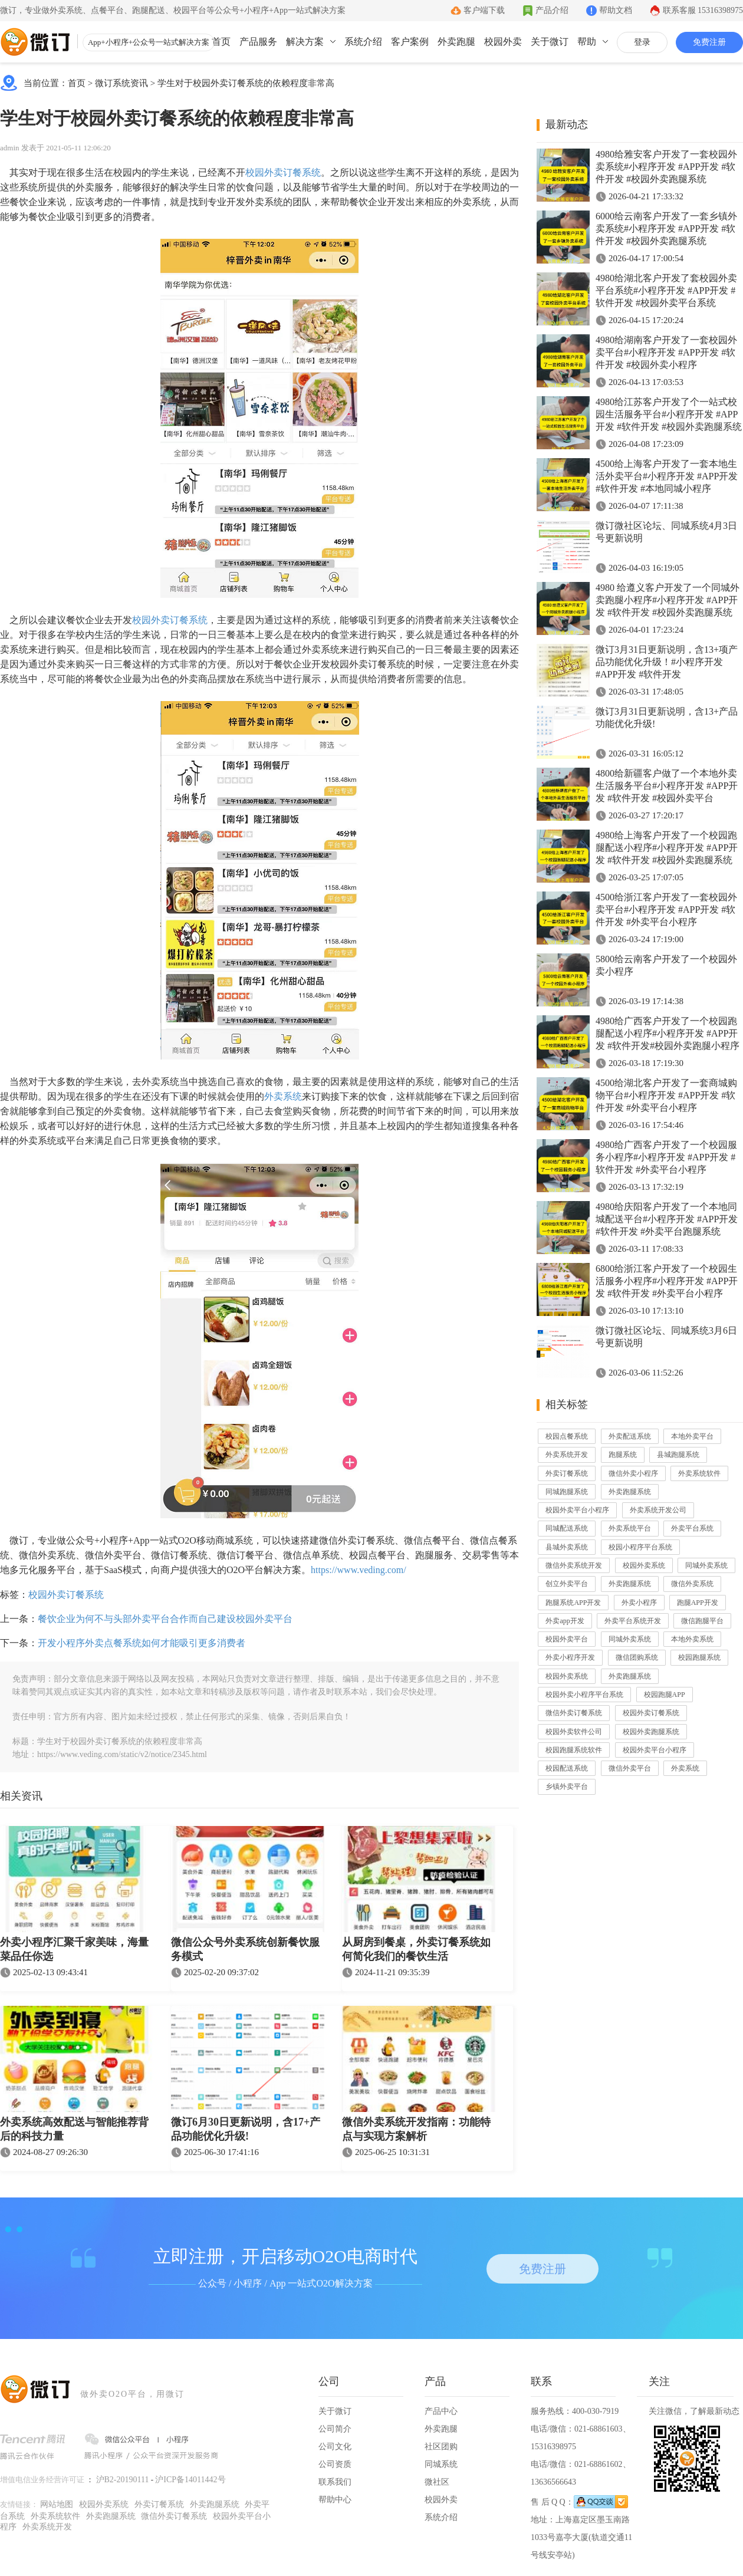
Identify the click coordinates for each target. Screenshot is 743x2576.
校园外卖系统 (644, 1565)
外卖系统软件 (699, 1473)
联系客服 (703, 10)
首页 (221, 42)
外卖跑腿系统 (630, 1492)
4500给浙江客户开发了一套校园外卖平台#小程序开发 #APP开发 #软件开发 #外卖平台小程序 (666, 909)
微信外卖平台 (630, 1768)
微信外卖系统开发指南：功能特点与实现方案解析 (416, 2129)
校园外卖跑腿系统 (651, 1732)
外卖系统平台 (630, 1528)
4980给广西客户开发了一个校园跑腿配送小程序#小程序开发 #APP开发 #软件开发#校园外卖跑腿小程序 (667, 1033)
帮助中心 (334, 2499)
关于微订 (549, 42)
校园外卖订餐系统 (283, 172)
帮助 (586, 42)
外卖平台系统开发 (632, 1621)
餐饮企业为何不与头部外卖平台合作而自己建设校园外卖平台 (165, 1619)
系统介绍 (363, 42)
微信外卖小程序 (633, 1473)
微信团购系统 (637, 1657)
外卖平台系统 (692, 1528)
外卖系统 (283, 1096)
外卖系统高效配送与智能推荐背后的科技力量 (74, 2129)
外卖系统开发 (566, 1454)
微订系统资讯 (121, 83)
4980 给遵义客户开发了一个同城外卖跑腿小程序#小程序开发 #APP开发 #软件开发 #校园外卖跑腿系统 (667, 600)
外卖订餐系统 (566, 1473)
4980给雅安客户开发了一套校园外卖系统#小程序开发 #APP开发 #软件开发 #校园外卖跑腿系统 (666, 166)
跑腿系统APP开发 (573, 1602)
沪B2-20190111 (122, 2479)
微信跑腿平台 (702, 1621)
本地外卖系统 (692, 1639)
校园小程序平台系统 (640, 1547)
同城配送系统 (566, 1528)
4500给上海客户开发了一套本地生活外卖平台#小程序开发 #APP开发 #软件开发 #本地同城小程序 (667, 476)
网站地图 (56, 2504)
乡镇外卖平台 (566, 1786)
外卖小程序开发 (570, 1657)
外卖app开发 (564, 1621)
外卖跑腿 (456, 42)
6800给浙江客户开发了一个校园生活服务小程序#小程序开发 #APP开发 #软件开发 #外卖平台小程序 (667, 1281)
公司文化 (334, 2446)
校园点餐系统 (566, 1436)
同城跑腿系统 (566, 1492)
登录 (642, 42)
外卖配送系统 (630, 1436)
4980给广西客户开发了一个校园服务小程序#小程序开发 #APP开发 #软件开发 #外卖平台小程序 (666, 1157)
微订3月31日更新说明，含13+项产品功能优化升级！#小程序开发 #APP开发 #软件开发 (667, 661)
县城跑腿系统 (678, 1454)
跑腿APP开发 (697, 1602)
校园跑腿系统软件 (573, 1750)
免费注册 (709, 42)
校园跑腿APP (664, 1694)
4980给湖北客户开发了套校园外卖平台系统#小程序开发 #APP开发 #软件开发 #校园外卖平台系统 (666, 290)
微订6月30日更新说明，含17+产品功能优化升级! (245, 2129)
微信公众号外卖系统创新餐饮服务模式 (245, 1949)
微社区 (437, 2482)
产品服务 (258, 42)
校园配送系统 (566, 1768)
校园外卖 (503, 42)
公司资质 (334, 2464)
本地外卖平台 (692, 1436)
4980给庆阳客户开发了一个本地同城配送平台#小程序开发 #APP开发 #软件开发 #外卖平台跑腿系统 (667, 1219)
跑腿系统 (623, 1454)
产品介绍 (551, 10)
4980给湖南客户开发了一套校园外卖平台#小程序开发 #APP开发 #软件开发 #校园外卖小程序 (666, 352)
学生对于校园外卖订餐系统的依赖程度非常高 (245, 83)
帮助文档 (615, 10)
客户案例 (410, 42)
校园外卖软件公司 (573, 1732)
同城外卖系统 (706, 1565)
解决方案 (305, 42)
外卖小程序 (639, 1602)
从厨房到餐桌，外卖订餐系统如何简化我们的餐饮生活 (416, 1949)
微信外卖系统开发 (573, 1565)
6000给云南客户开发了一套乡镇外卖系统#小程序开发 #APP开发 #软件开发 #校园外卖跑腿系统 (666, 228)
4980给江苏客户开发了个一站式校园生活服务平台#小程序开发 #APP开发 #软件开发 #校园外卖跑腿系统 (669, 414)
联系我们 (334, 2482)
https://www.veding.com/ (358, 1570)
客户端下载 (484, 10)
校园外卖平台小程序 (577, 1510)
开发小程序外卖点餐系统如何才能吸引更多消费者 (141, 1643)
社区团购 (441, 2446)
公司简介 (334, 2428)
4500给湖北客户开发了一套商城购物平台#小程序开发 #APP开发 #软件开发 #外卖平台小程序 (666, 1095)
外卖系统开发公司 (658, 1510)
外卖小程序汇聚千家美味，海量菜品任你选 (74, 1949)
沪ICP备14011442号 (190, 2479)
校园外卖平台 (566, 1639)
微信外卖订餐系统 (573, 1713)
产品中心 (441, 2411)
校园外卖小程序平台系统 (584, 1694)
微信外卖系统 (692, 1584)
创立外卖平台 (566, 1584)
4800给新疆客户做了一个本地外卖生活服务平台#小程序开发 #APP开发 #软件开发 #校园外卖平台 (667, 785)
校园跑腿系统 (699, 1657)
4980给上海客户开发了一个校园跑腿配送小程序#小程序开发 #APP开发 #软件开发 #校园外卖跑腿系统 (667, 847)
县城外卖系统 (566, 1547)
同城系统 (441, 2464)
